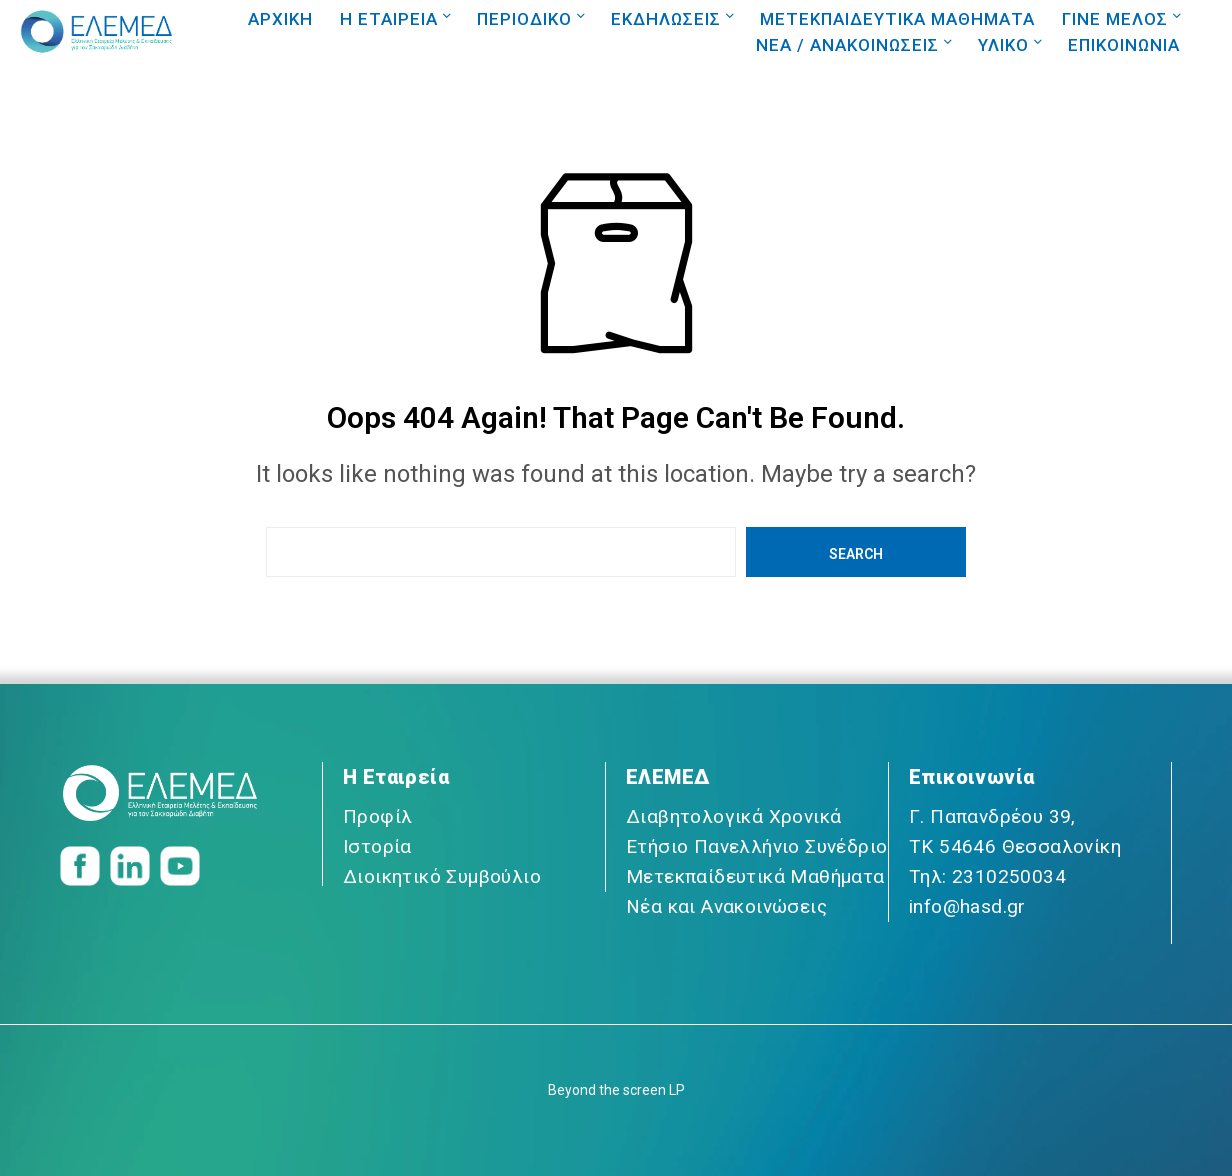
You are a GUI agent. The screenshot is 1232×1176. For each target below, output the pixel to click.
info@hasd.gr (967, 906)
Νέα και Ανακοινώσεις (726, 906)
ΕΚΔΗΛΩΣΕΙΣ (666, 19)
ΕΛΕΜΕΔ (667, 777)
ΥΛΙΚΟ (1003, 45)
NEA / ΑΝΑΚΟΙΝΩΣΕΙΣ (847, 45)
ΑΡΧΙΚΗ (280, 19)
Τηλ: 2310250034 (987, 876)
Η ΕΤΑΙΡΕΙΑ (389, 19)
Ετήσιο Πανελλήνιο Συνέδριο (756, 846)
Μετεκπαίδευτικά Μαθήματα (755, 876)
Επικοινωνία (971, 777)
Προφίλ (377, 816)
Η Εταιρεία (396, 777)
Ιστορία (377, 846)
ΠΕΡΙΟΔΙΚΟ (524, 19)
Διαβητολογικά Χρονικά (733, 816)
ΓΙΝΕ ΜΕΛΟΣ (1115, 19)
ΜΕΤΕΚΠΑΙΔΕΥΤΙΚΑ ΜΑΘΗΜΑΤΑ (897, 19)
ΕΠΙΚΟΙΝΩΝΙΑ (1124, 45)
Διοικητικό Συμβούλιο (442, 876)
